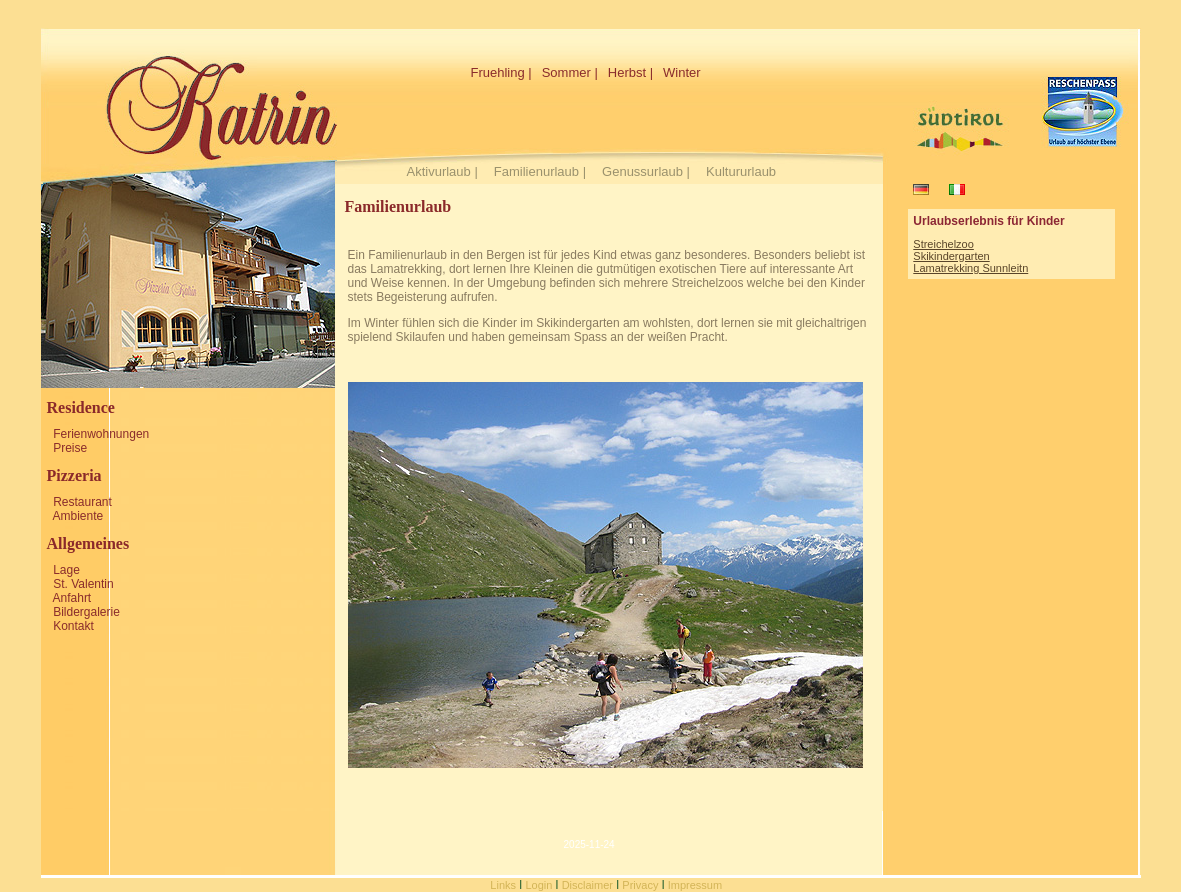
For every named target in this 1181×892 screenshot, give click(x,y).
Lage (66, 570)
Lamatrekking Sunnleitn (970, 268)
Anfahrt (72, 598)
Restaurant (82, 502)
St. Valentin (83, 584)
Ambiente (78, 516)
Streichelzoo (943, 244)
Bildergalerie (86, 612)
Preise (70, 448)
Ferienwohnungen (101, 434)
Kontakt (73, 626)
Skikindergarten (951, 256)
